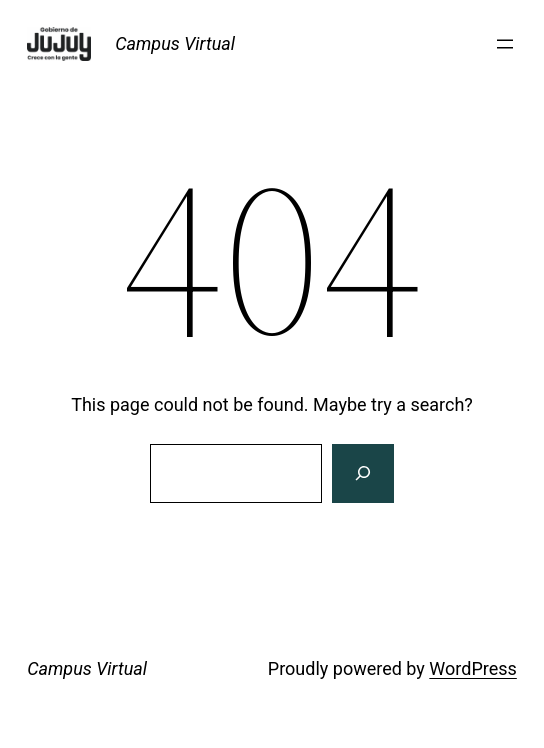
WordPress (472, 668)
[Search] (363, 474)
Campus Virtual (175, 43)
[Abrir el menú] (505, 44)
